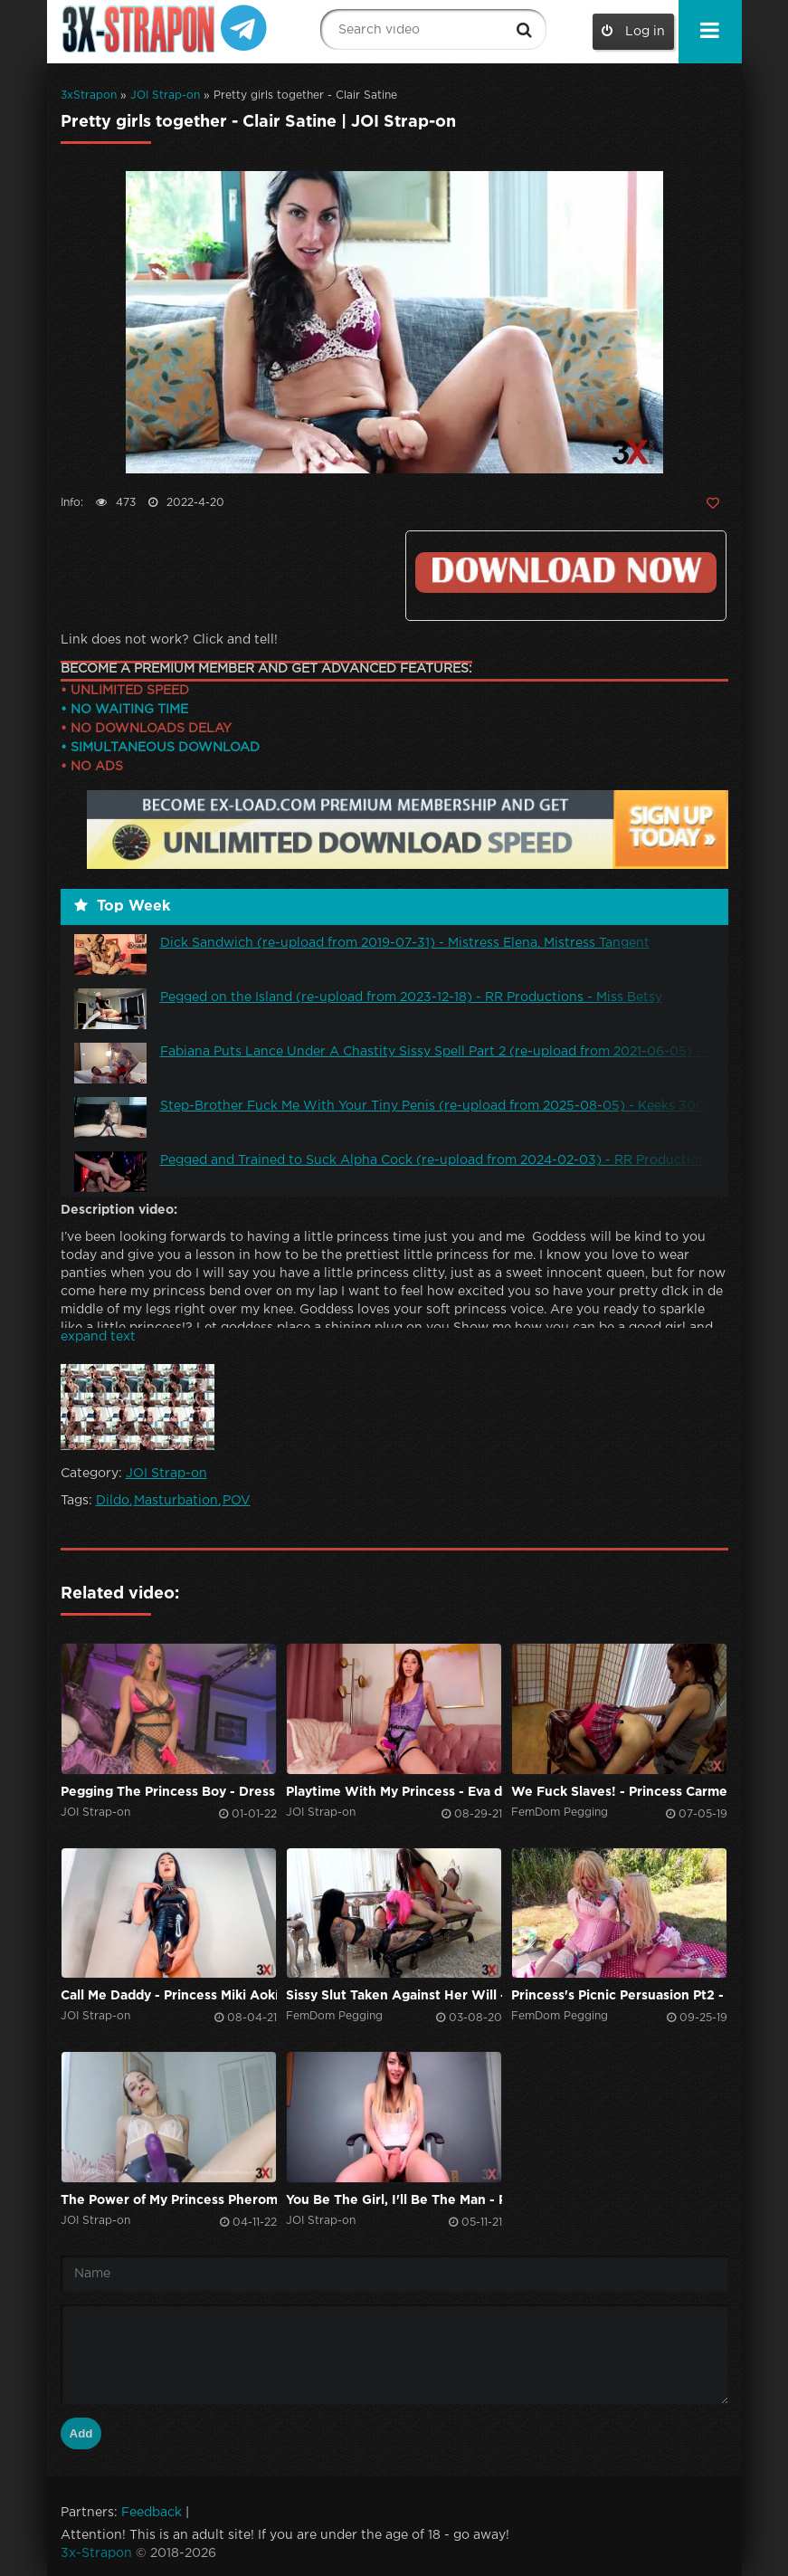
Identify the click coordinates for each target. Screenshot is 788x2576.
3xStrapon (89, 95)
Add (81, 2433)
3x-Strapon (96, 2553)
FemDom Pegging (559, 1813)
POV (237, 1500)
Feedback (151, 2512)
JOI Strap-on (165, 95)
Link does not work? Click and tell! (169, 639)
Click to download (565, 572)
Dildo (112, 1500)
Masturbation (176, 1500)
